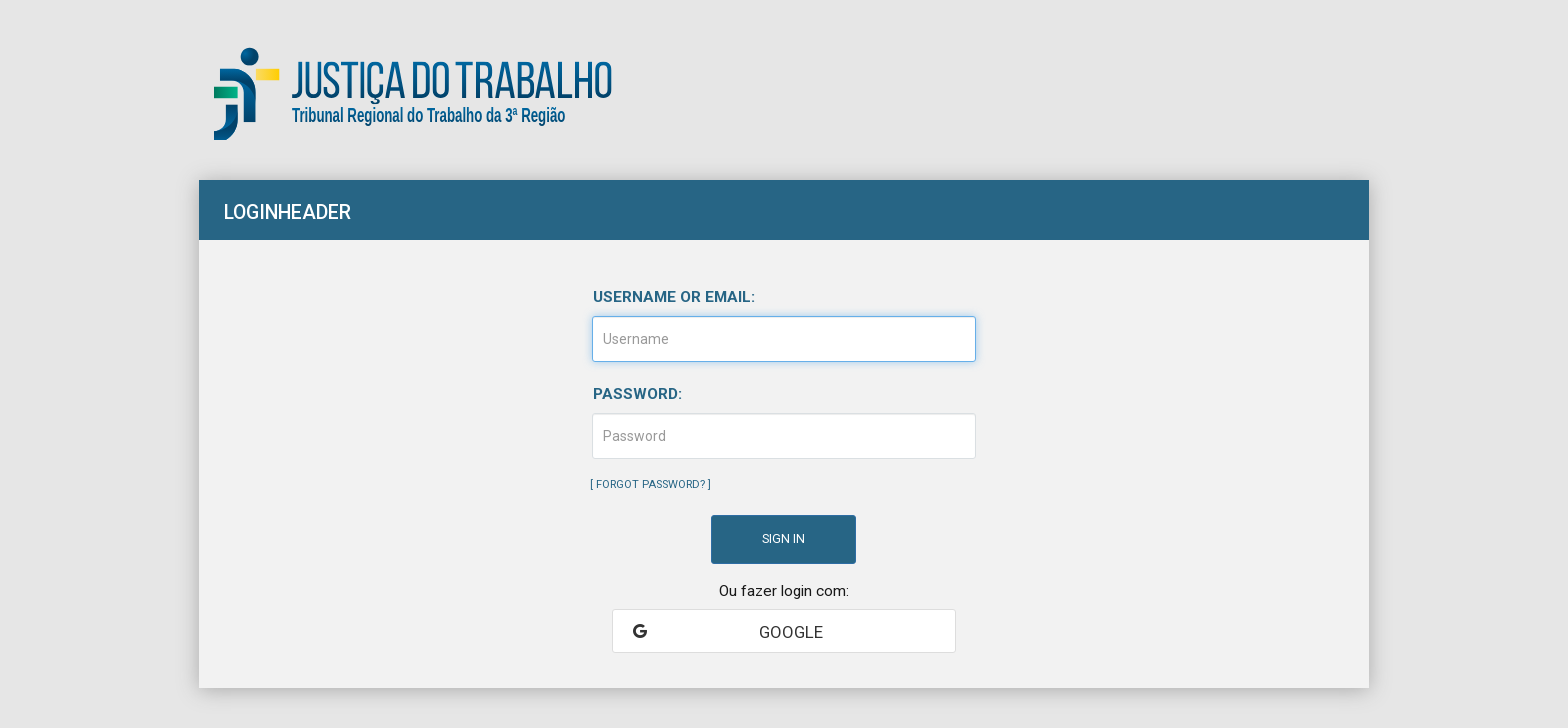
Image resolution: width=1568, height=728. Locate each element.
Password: (637, 394)
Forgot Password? (650, 484)
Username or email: (674, 297)
